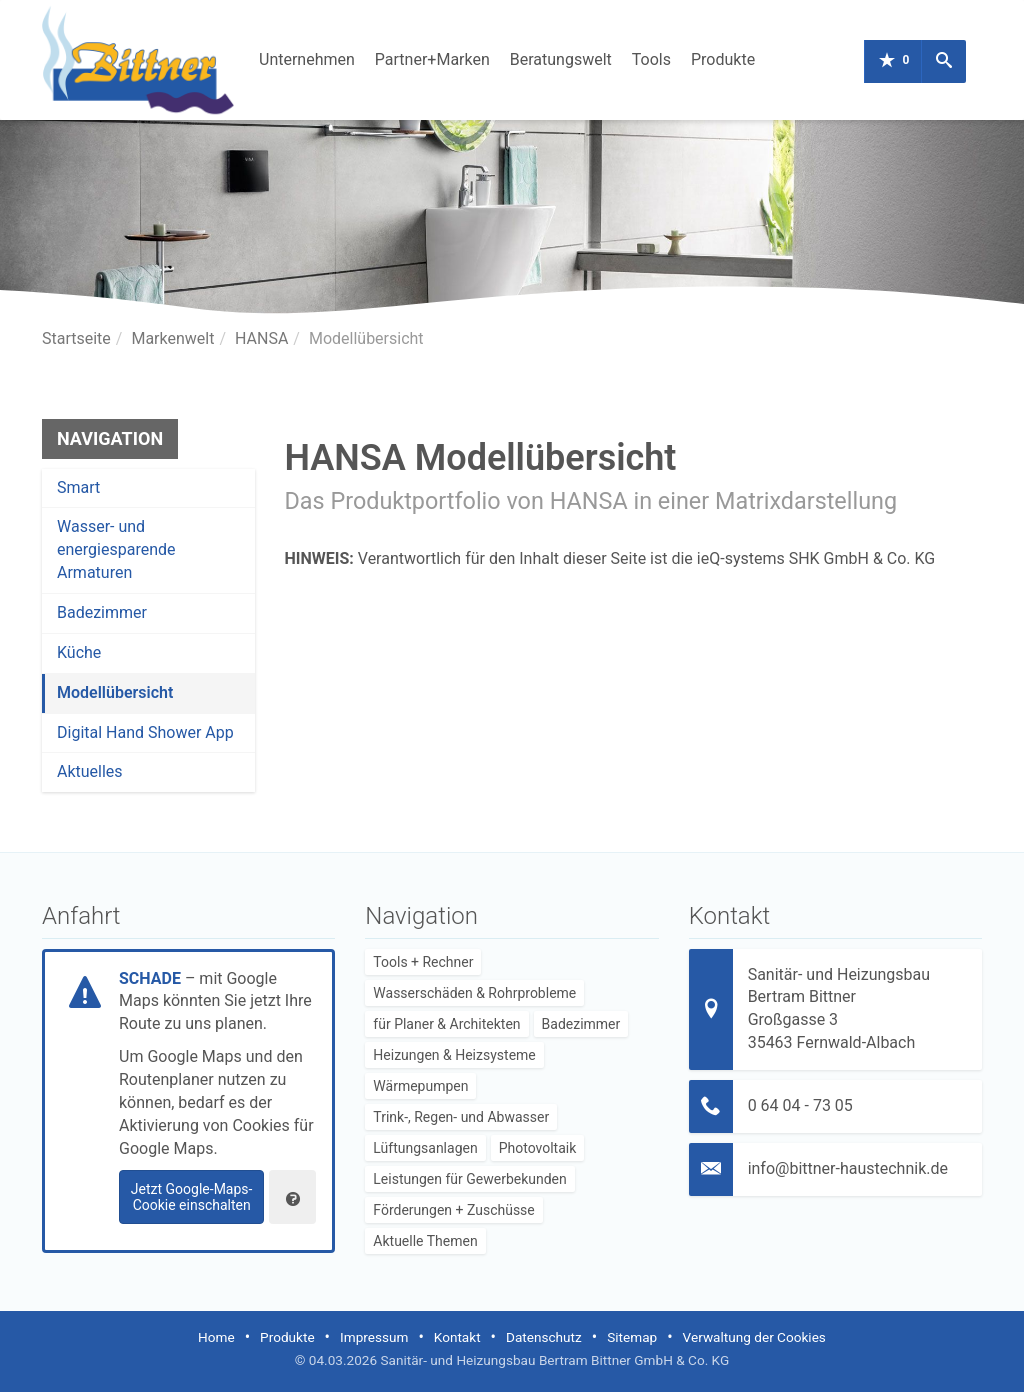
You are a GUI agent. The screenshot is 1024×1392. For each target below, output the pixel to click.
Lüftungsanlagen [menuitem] (425, 1148)
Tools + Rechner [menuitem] (423, 962)
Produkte (723, 59)
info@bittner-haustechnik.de (848, 1168)
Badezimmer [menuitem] (102, 612)
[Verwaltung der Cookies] (292, 1197)
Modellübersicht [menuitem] (115, 692)
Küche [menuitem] (79, 652)
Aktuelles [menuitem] (90, 771)
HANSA (261, 338)
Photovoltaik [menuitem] (538, 1148)
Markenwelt (172, 338)
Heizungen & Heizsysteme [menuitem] (454, 1055)
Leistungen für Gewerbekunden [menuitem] (469, 1179)
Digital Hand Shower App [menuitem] (145, 732)
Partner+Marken (432, 59)
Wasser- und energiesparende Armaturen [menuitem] (116, 549)
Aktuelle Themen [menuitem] (425, 1241)
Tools (651, 59)
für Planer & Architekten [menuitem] (446, 1024)
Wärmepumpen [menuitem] (420, 1086)
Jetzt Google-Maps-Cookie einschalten (192, 1197)
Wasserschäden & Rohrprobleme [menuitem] (474, 993)
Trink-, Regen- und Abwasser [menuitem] (461, 1117)
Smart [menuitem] (78, 487)
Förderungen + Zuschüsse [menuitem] (453, 1210)
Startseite (76, 338)
